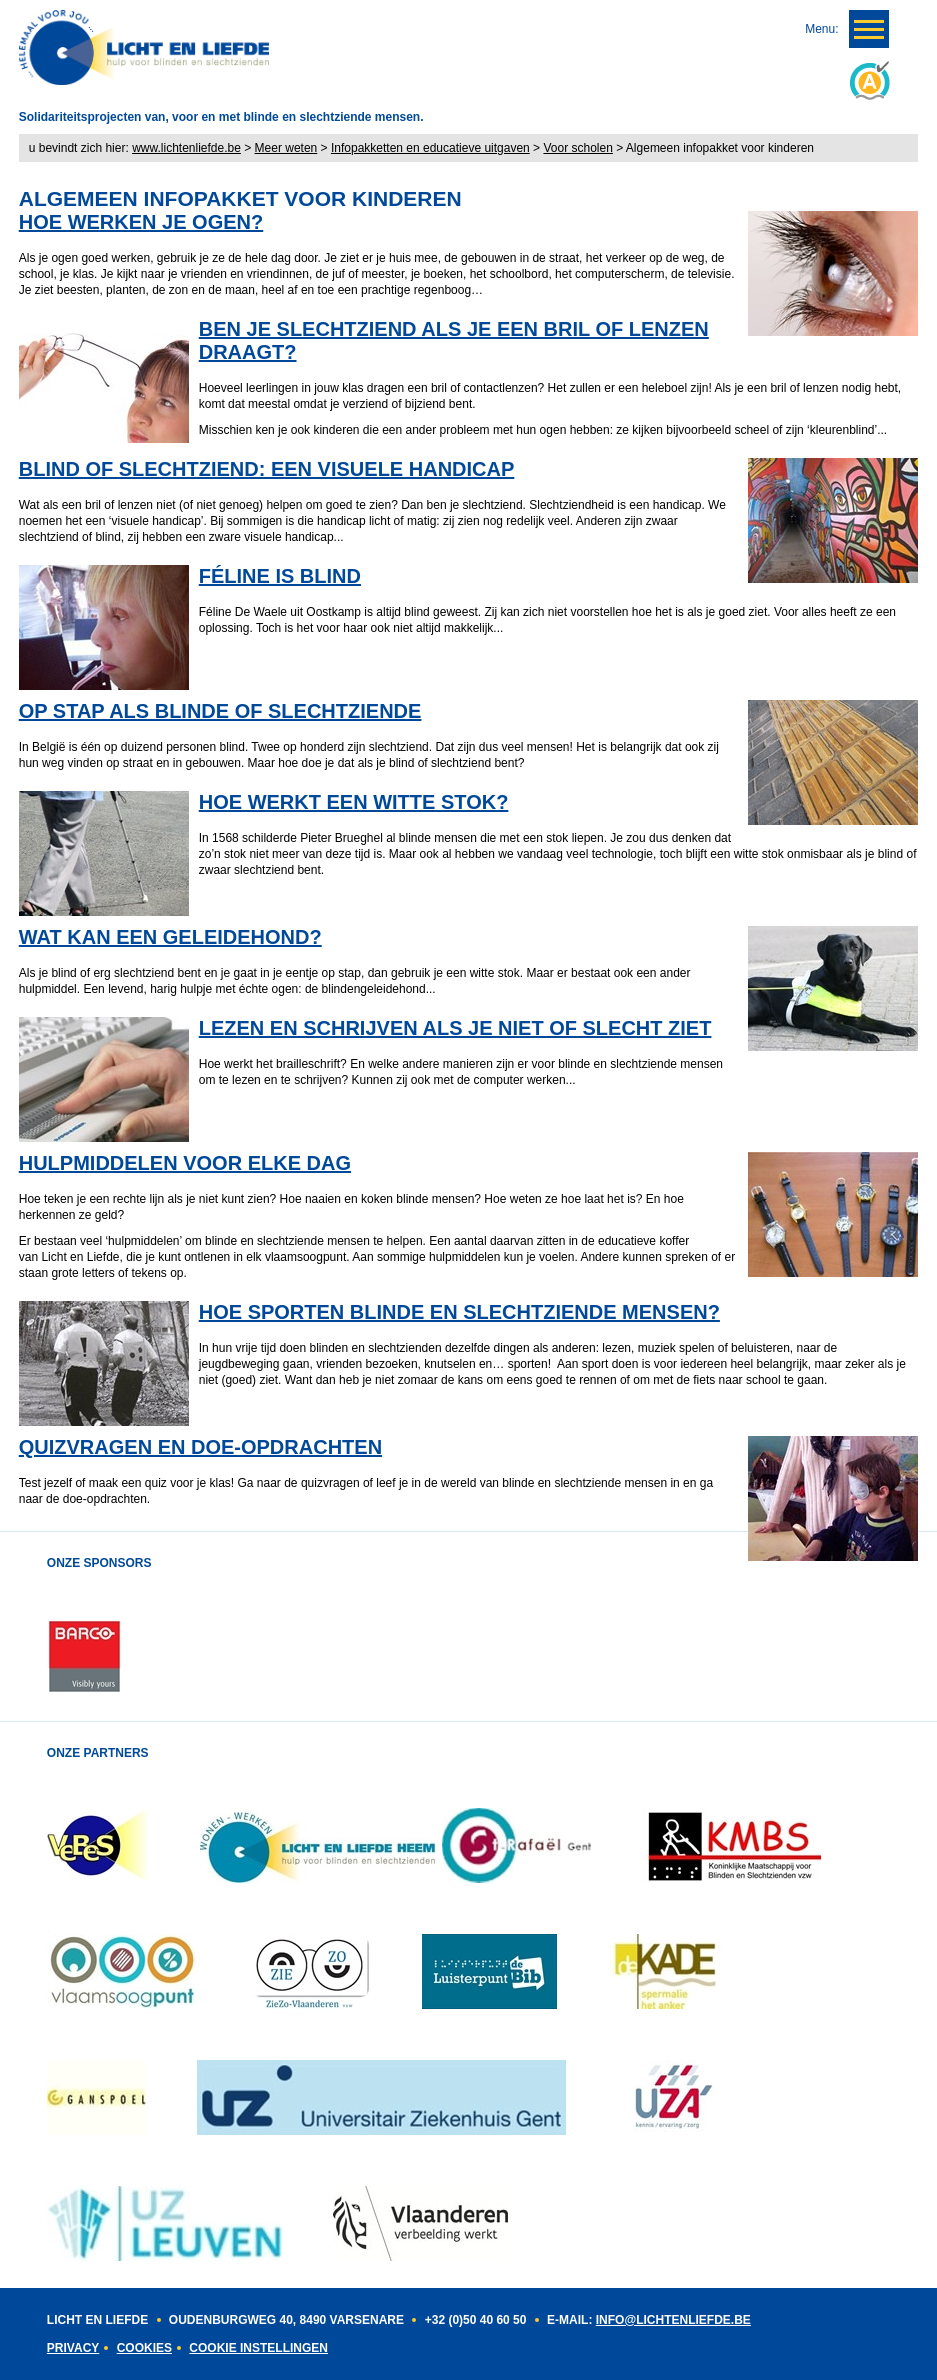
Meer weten (286, 148)
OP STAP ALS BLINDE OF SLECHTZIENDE (220, 711)
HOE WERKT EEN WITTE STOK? (354, 802)
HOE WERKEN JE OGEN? (141, 222)
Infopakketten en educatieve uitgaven (430, 148)
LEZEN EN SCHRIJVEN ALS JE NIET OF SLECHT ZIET (455, 1028)
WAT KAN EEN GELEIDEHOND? (170, 937)
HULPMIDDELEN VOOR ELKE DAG (185, 1163)
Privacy (73, 2348)
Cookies (144, 2348)
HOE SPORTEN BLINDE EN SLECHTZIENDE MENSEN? (459, 1312)
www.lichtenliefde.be (186, 148)
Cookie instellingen (258, 2348)
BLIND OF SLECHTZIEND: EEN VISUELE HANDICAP (267, 469)
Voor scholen (577, 148)
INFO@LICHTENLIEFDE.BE (673, 2320)
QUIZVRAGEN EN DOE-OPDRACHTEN (200, 1447)
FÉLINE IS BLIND (280, 576)
